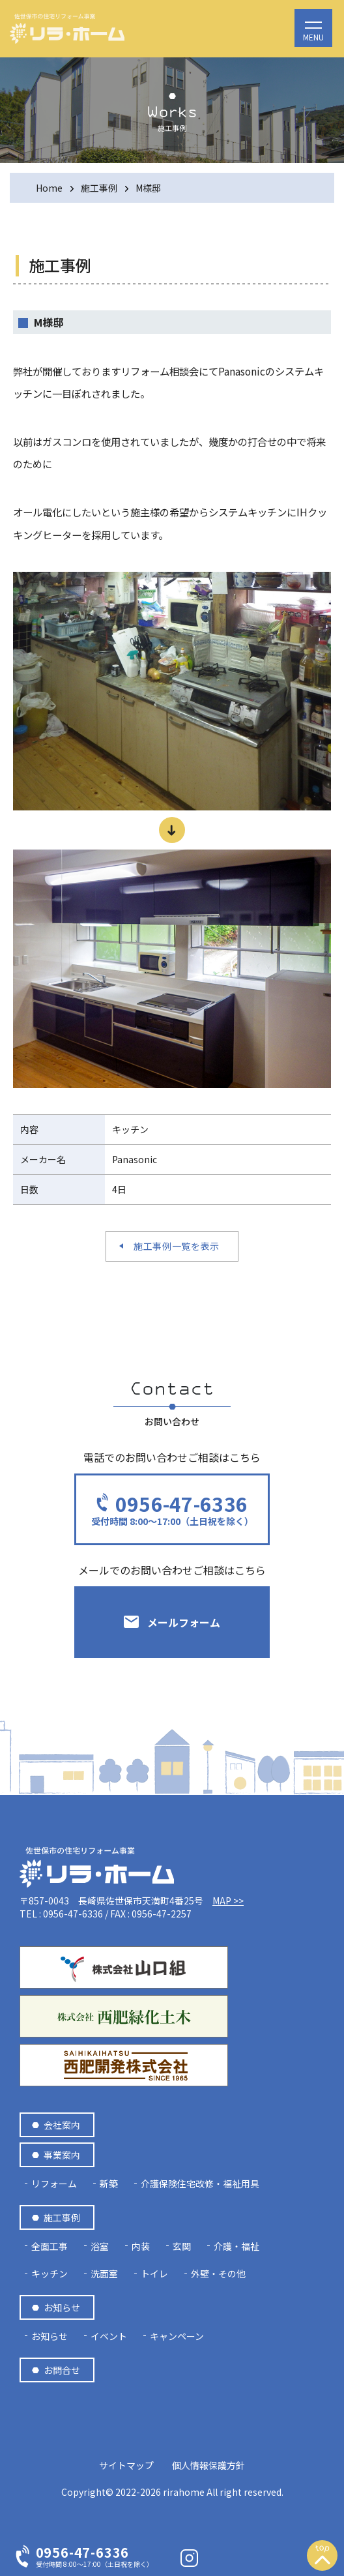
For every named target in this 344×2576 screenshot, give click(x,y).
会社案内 (62, 2124)
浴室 (100, 2246)
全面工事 (49, 2246)
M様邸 (148, 187)
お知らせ (62, 2307)
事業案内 (62, 2154)
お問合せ (62, 2369)
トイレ (154, 2273)
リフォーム (54, 2183)
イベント (109, 2336)
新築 (109, 2183)
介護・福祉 (236, 2246)
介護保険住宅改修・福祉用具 (200, 2183)
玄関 (182, 2246)
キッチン (49, 2273)
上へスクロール (322, 2558)
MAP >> (228, 1900)
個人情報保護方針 (208, 2465)
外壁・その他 (218, 2273)
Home (49, 187)
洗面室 (104, 2273)
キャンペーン (177, 2336)
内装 (141, 2246)
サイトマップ (126, 2465)
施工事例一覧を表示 (177, 1245)
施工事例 (99, 187)
